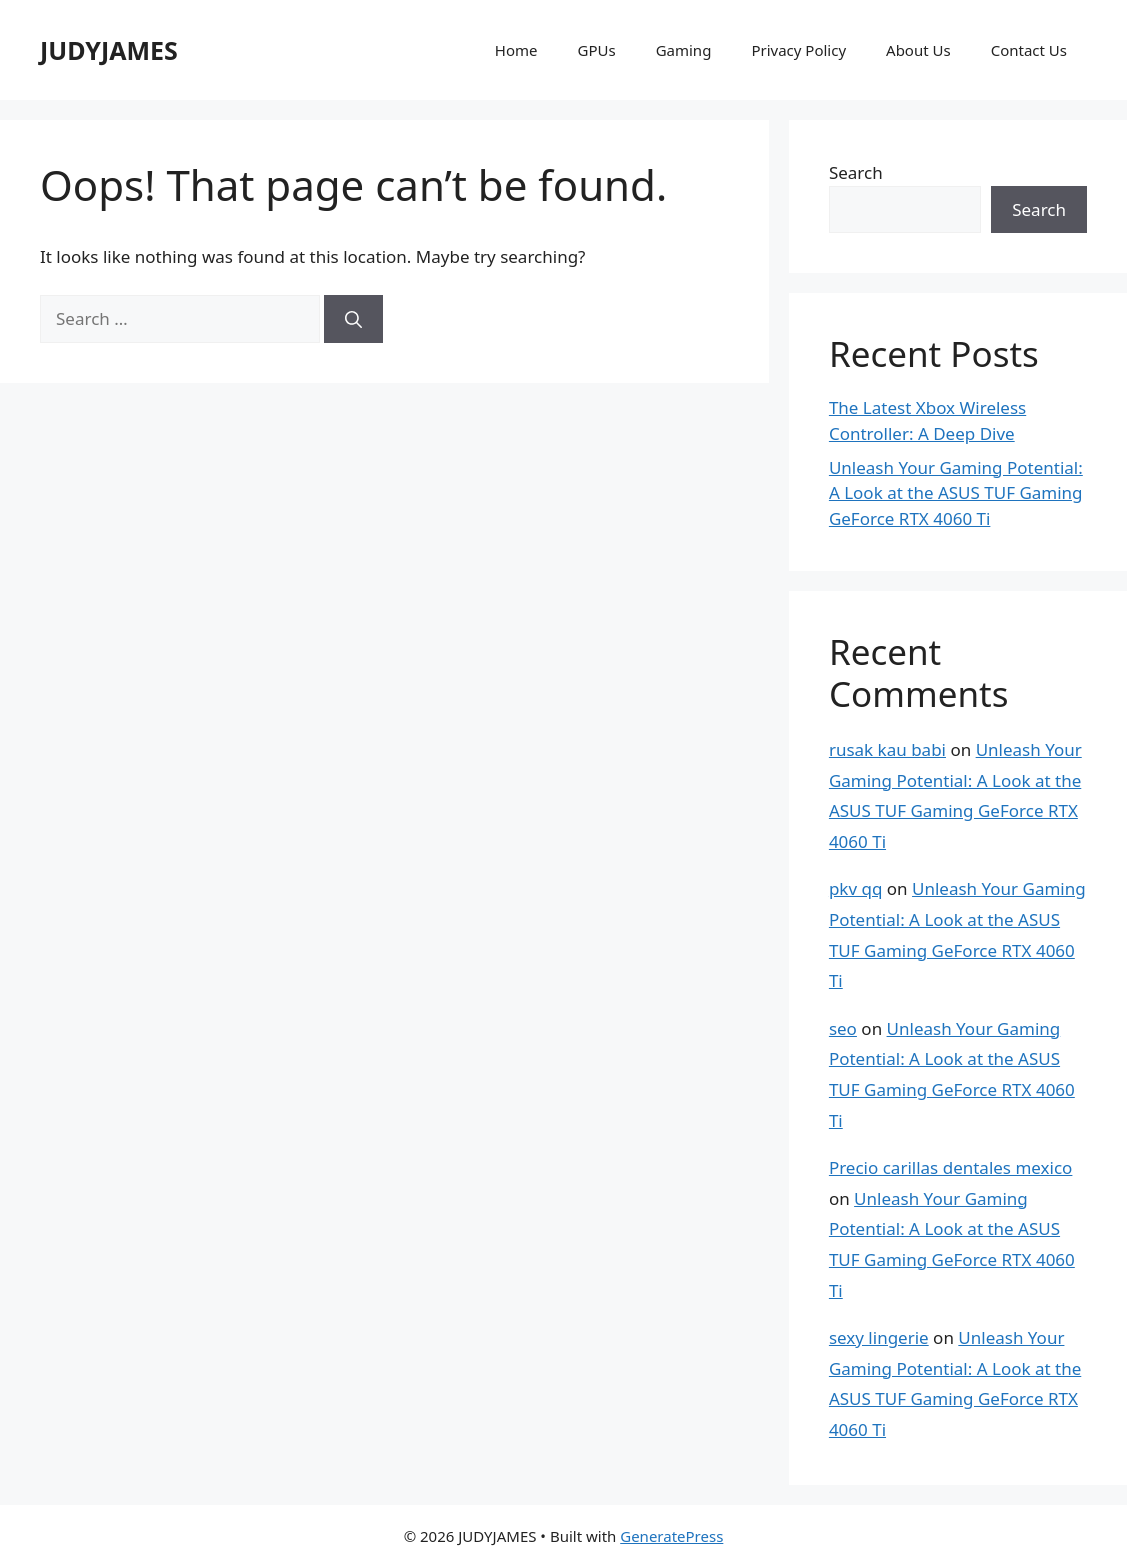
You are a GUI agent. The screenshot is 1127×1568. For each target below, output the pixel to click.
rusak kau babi (887, 749)
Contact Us (1029, 50)
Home (516, 50)
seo (843, 1028)
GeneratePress (671, 1536)
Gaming (684, 50)
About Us (918, 50)
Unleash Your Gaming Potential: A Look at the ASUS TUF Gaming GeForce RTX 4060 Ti (956, 493)
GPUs (596, 50)
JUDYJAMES (109, 50)
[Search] (353, 319)
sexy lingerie (879, 1337)
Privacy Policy (798, 50)
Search (856, 172)
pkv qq (856, 888)
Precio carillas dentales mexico (951, 1167)
